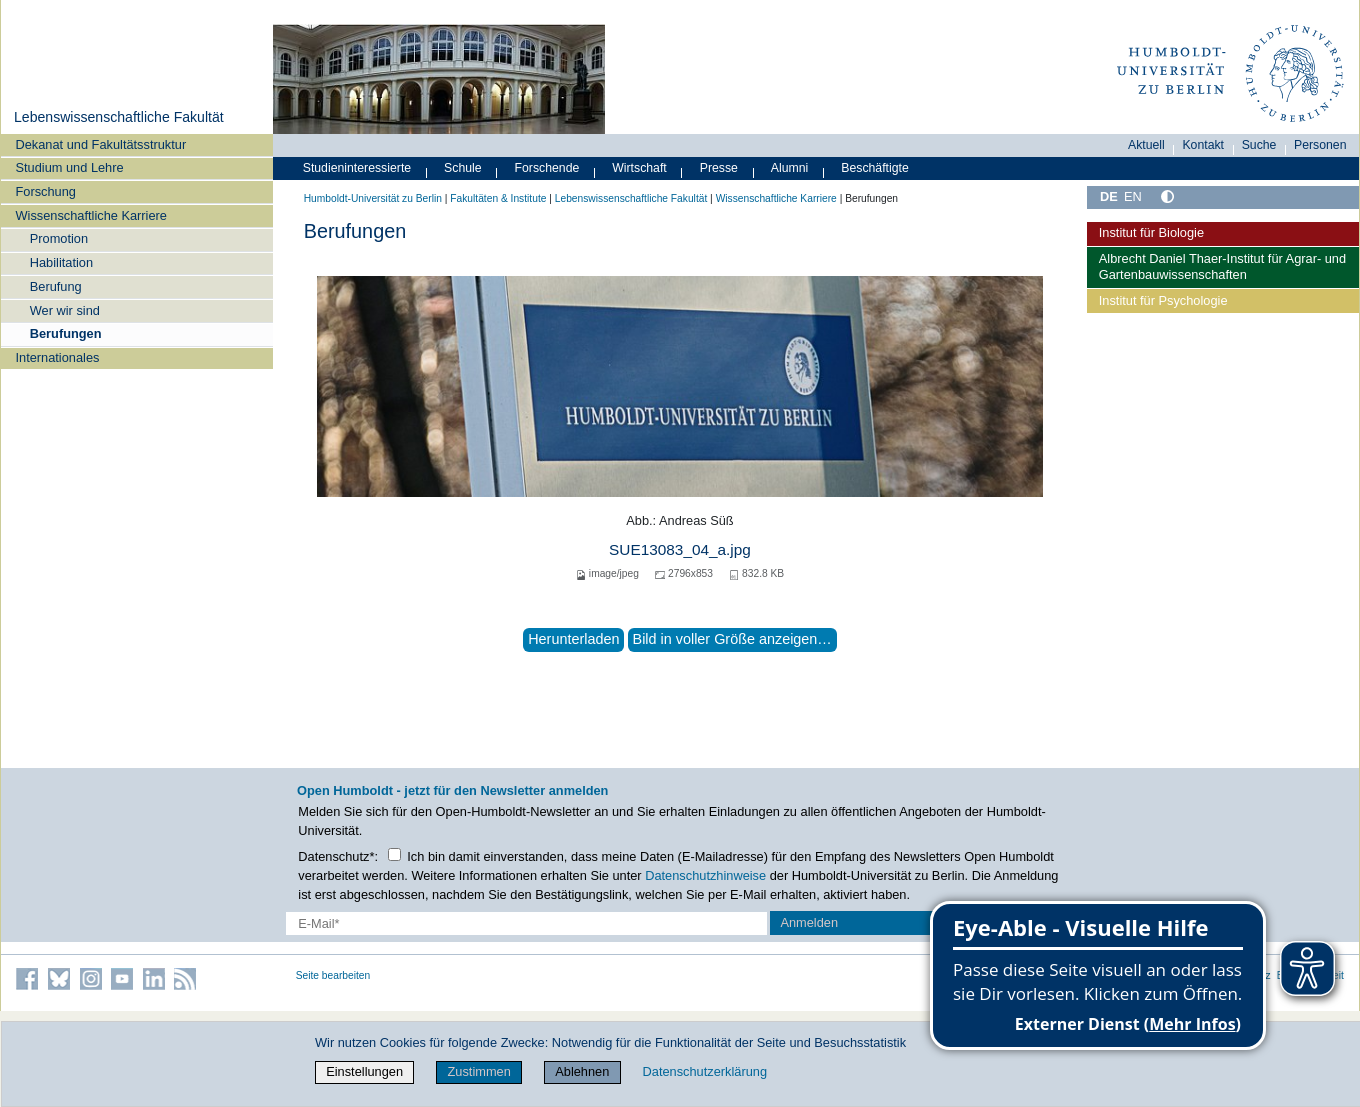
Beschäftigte (875, 168)
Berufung (56, 286)
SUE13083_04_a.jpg (680, 549)
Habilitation (61, 262)
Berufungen (66, 333)
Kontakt (1203, 145)
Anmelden (809, 922)
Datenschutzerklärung (705, 1071)
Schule (463, 168)
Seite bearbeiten (333, 975)
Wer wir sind (65, 310)
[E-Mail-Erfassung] (526, 923)
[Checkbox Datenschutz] (394, 854)
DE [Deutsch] (1109, 196)
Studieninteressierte (357, 168)
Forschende (547, 168)
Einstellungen (364, 1071)
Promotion (59, 238)
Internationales (57, 357)
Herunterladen (573, 639)
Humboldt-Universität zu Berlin (373, 198)
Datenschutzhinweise (705, 875)
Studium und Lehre (69, 167)
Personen (1320, 145)
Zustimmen (479, 1071)
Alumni (790, 168)
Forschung (45, 191)
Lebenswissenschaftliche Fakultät (119, 117)
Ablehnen (582, 1071)
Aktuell (1146, 145)
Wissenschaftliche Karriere (90, 215)
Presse (719, 168)
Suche (1259, 145)
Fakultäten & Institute (498, 198)
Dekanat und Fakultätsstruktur (100, 144)
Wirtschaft (639, 168)
